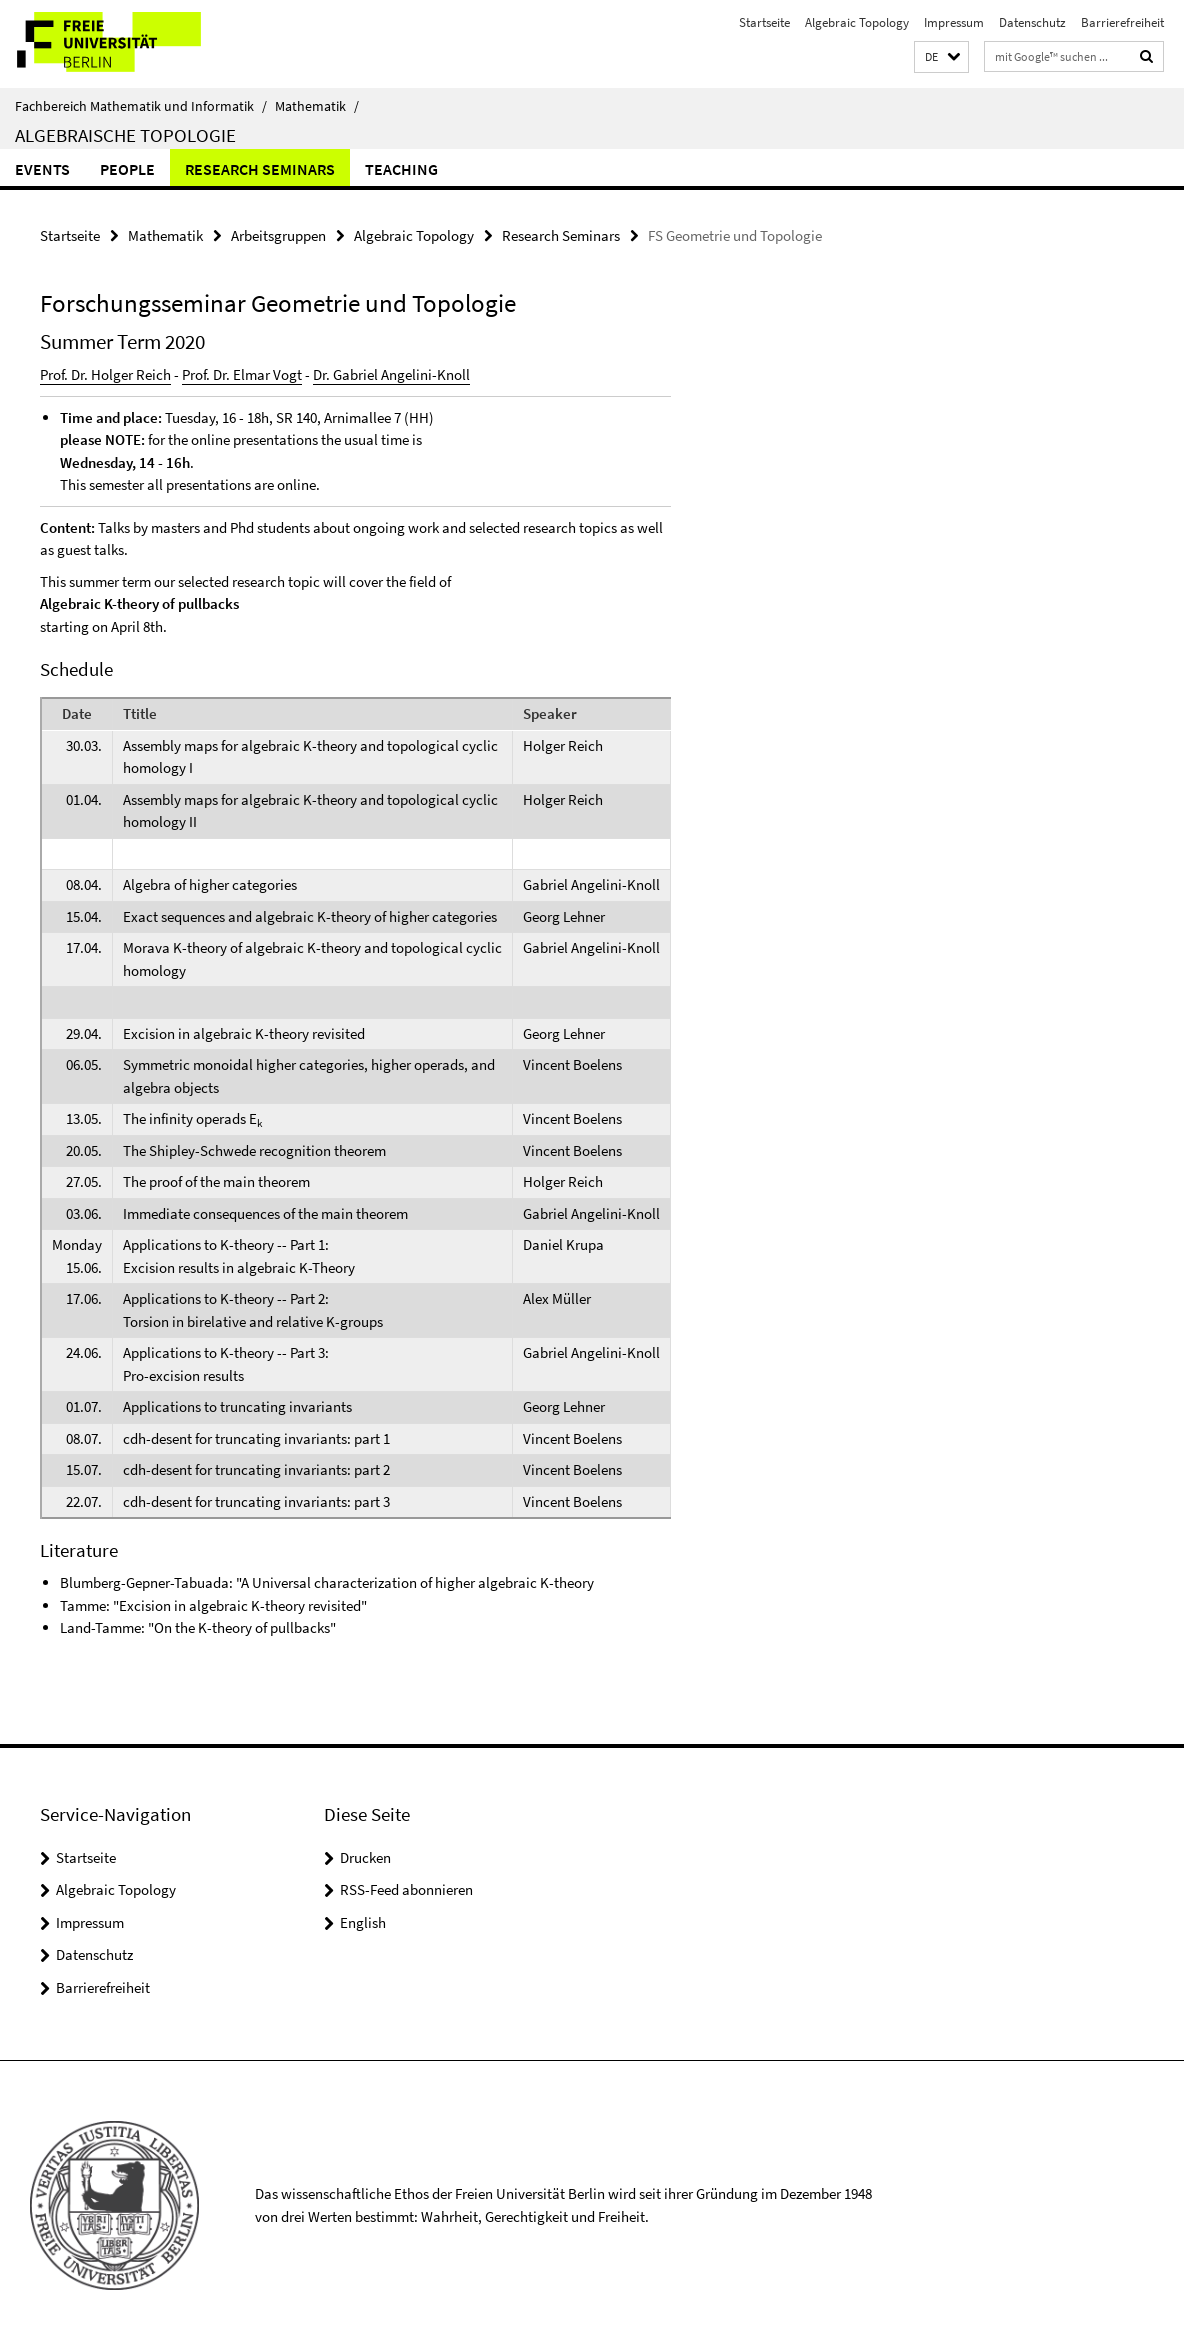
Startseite (764, 22)
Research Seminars (260, 169)
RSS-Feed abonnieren (406, 1889)
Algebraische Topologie (125, 135)
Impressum (954, 22)
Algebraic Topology (857, 22)
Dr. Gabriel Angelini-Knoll (391, 374)
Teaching (401, 169)
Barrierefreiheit (1122, 22)
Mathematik (317, 106)
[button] (941, 57)
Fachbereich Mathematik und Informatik (141, 106)
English (363, 1922)
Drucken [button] (365, 1857)
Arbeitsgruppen (278, 235)
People (127, 169)
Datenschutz (1032, 22)
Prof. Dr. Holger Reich (105, 374)
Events (42, 169)
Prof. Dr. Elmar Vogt (242, 374)
